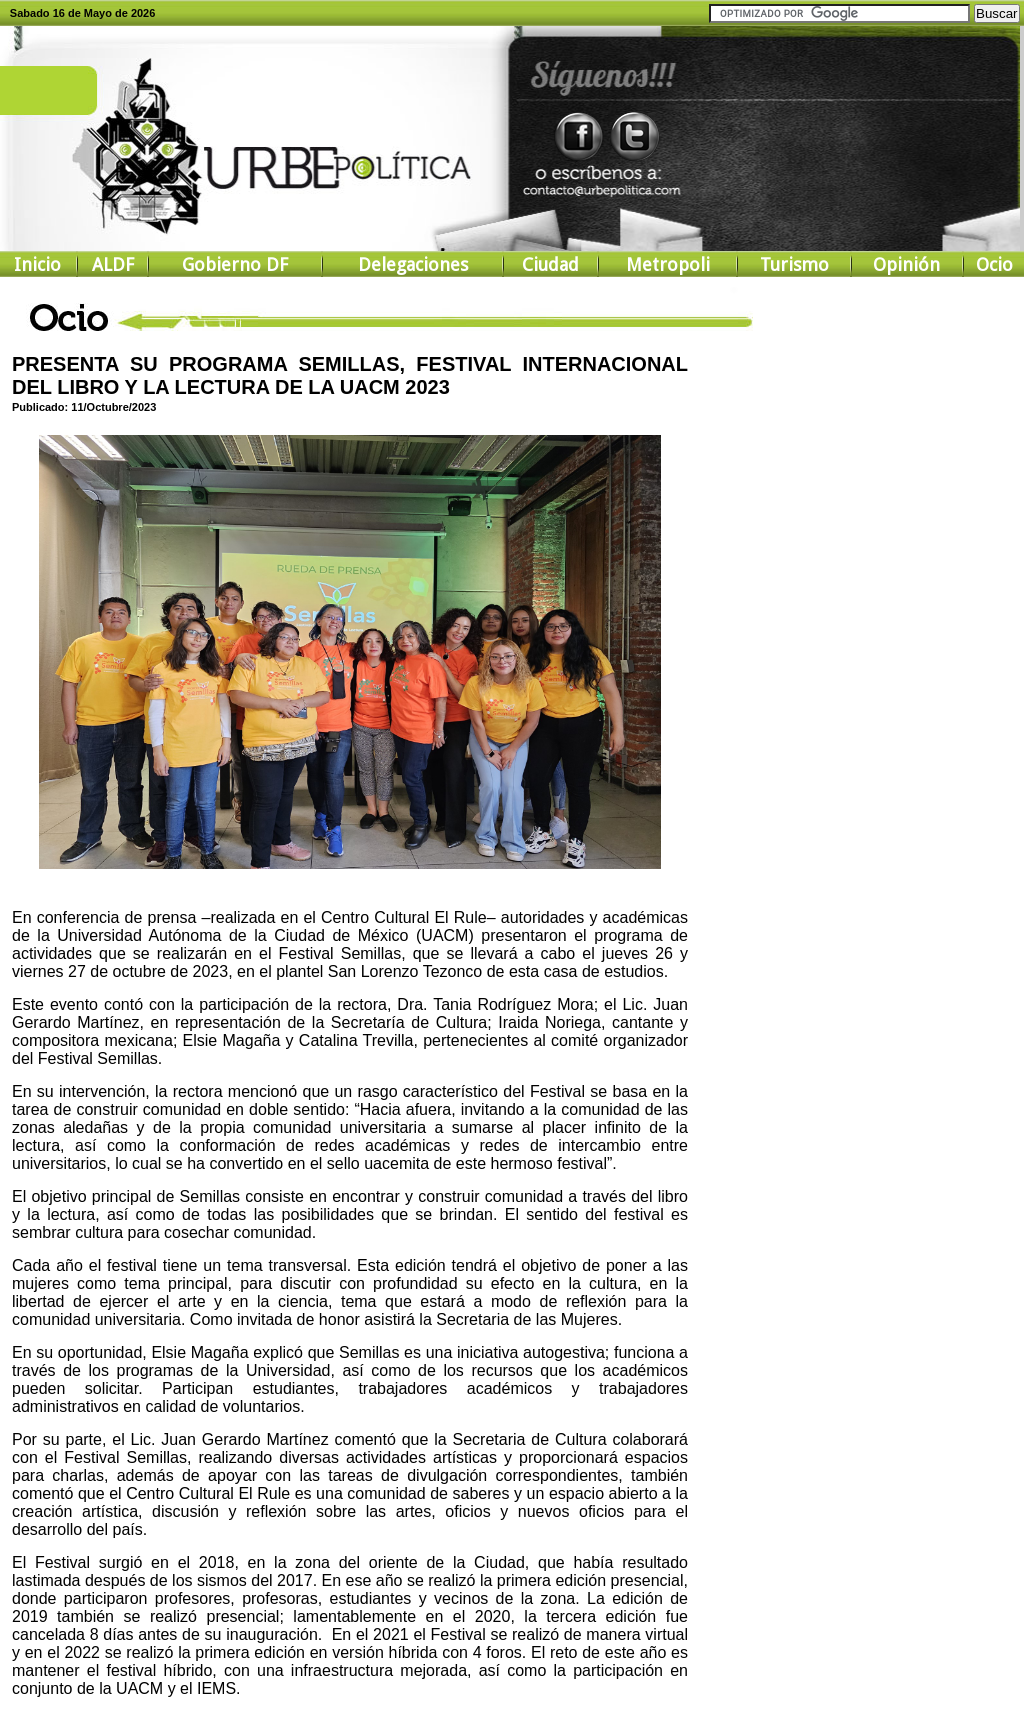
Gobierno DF (235, 264)
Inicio (37, 264)
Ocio (994, 264)
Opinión (906, 264)
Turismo (794, 264)
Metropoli (668, 264)
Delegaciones (413, 264)
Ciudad (550, 264)
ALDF (113, 264)
